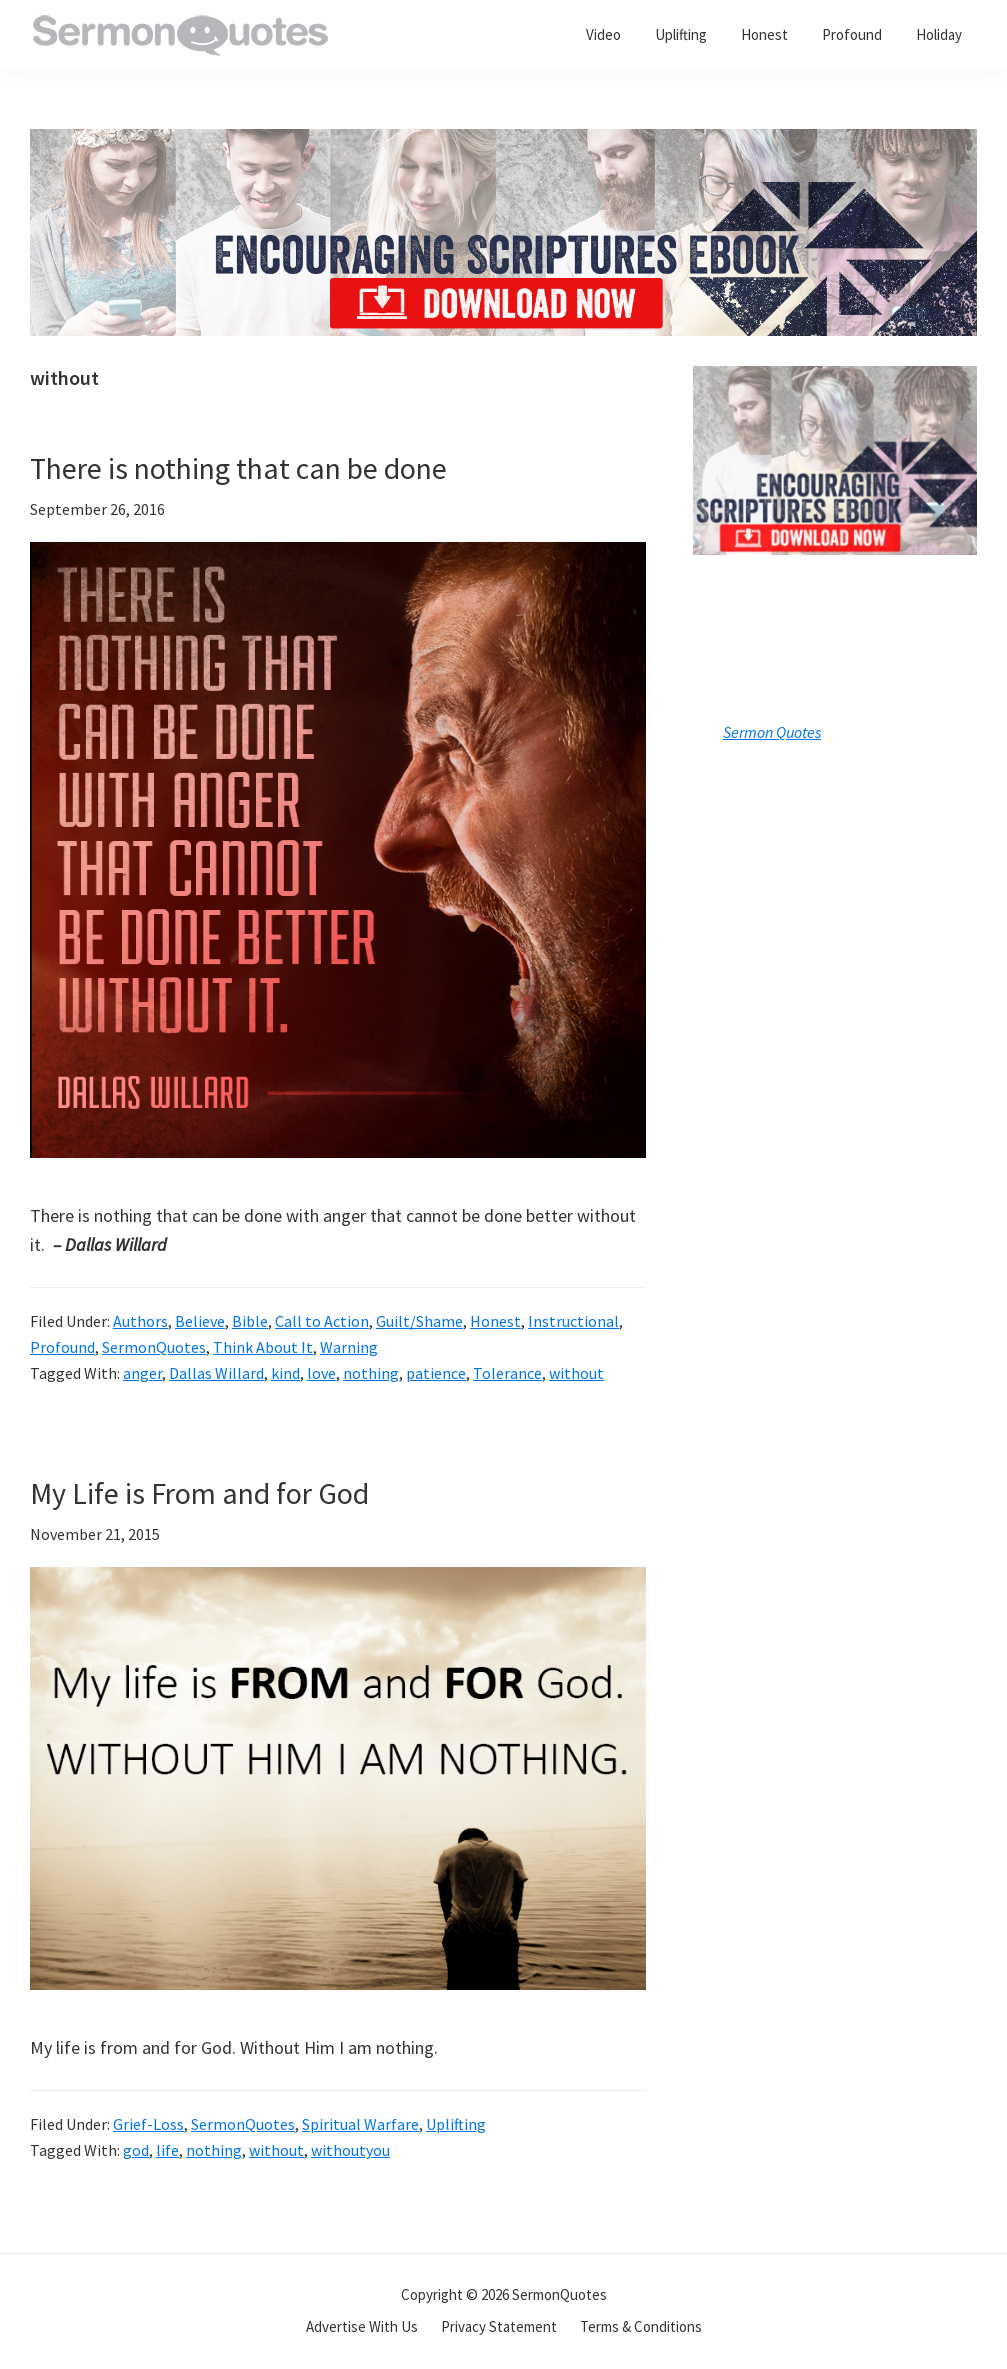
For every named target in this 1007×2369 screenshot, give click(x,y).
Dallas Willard (216, 1373)
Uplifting (456, 2124)
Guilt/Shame (419, 1321)
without (576, 1373)
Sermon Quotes (772, 732)
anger (142, 1373)
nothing (371, 1373)
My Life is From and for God (199, 1493)
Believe (200, 1321)
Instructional (573, 1321)
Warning (349, 1347)
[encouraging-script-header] (503, 143)
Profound (62, 1347)
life (167, 2150)
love (321, 1373)
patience (436, 1373)
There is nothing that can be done (238, 468)
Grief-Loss (148, 2124)
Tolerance (507, 1373)
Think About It (263, 1347)
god (136, 2150)
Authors (140, 1321)
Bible (250, 1321)
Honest (495, 1321)
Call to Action (322, 1321)
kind (285, 1373)
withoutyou (350, 2150)
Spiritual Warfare (360, 2124)
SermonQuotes (154, 1347)
